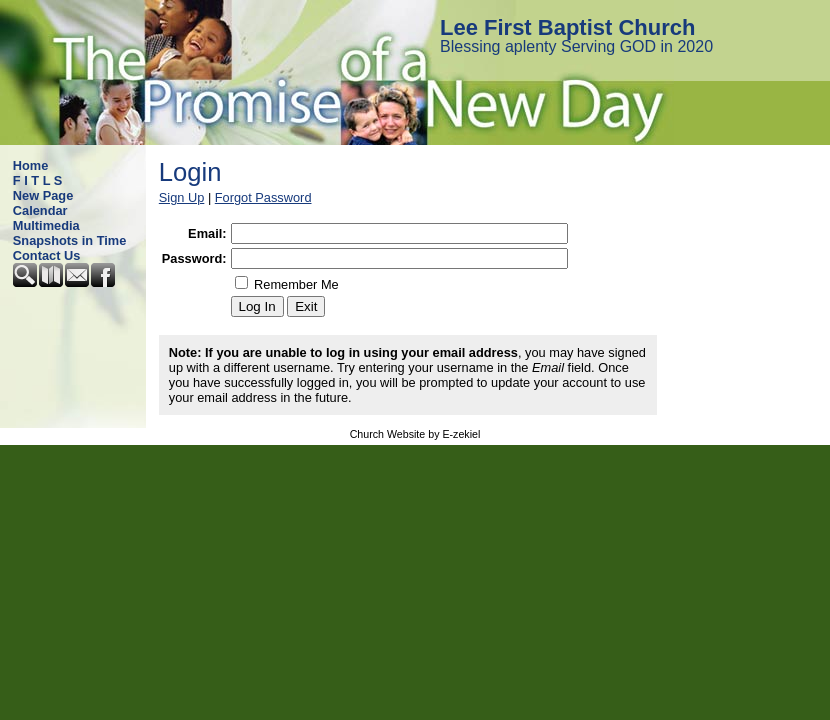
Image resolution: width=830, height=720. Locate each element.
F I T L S (38, 180)
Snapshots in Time (70, 240)
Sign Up (182, 197)
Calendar (40, 210)
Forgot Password (263, 197)
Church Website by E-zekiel (415, 434)
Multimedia (46, 225)
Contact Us (47, 255)
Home (31, 165)
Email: (207, 233)
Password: (194, 258)
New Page (43, 195)
